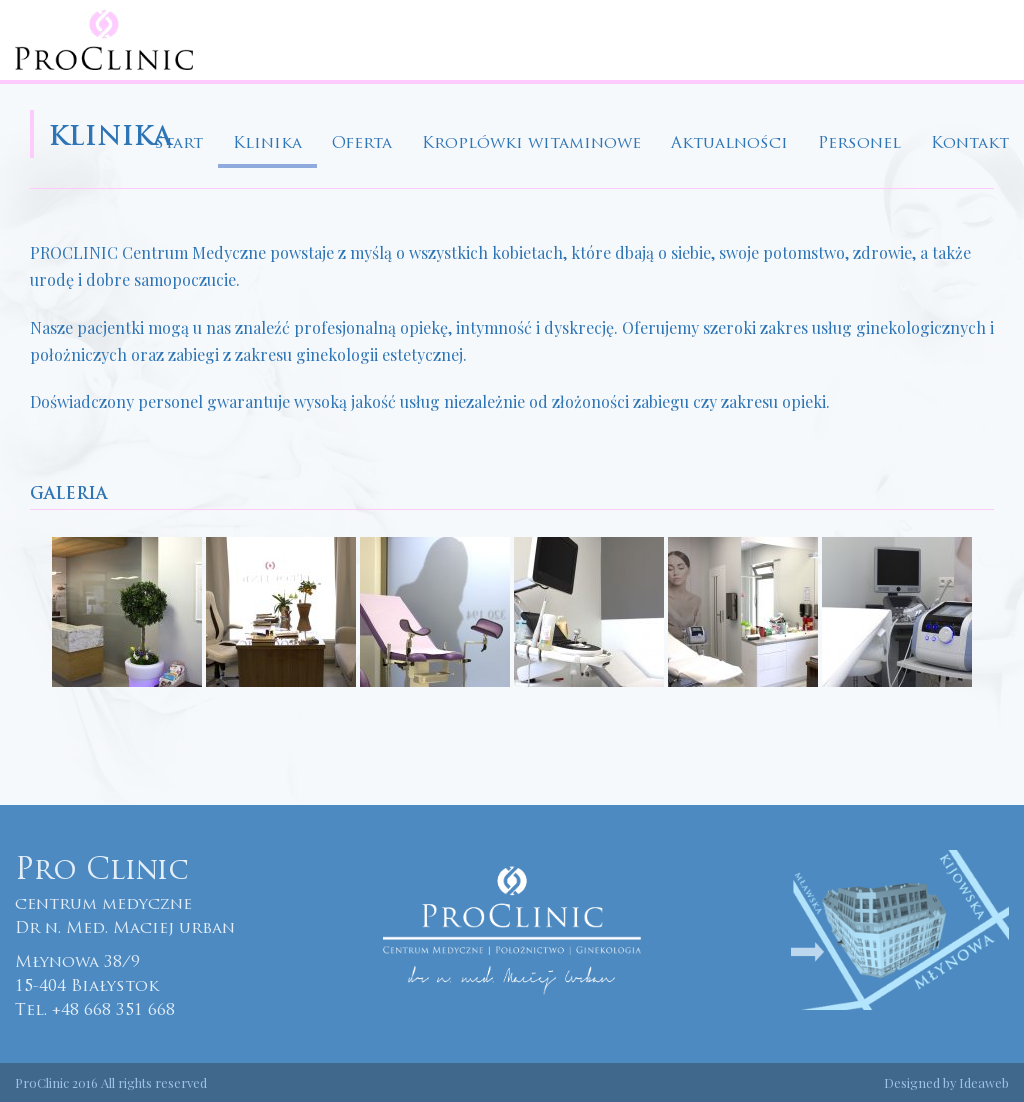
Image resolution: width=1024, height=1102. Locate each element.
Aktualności (729, 144)
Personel (859, 144)
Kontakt (970, 144)
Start (179, 144)
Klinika (267, 144)
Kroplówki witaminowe (531, 144)
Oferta (362, 144)
